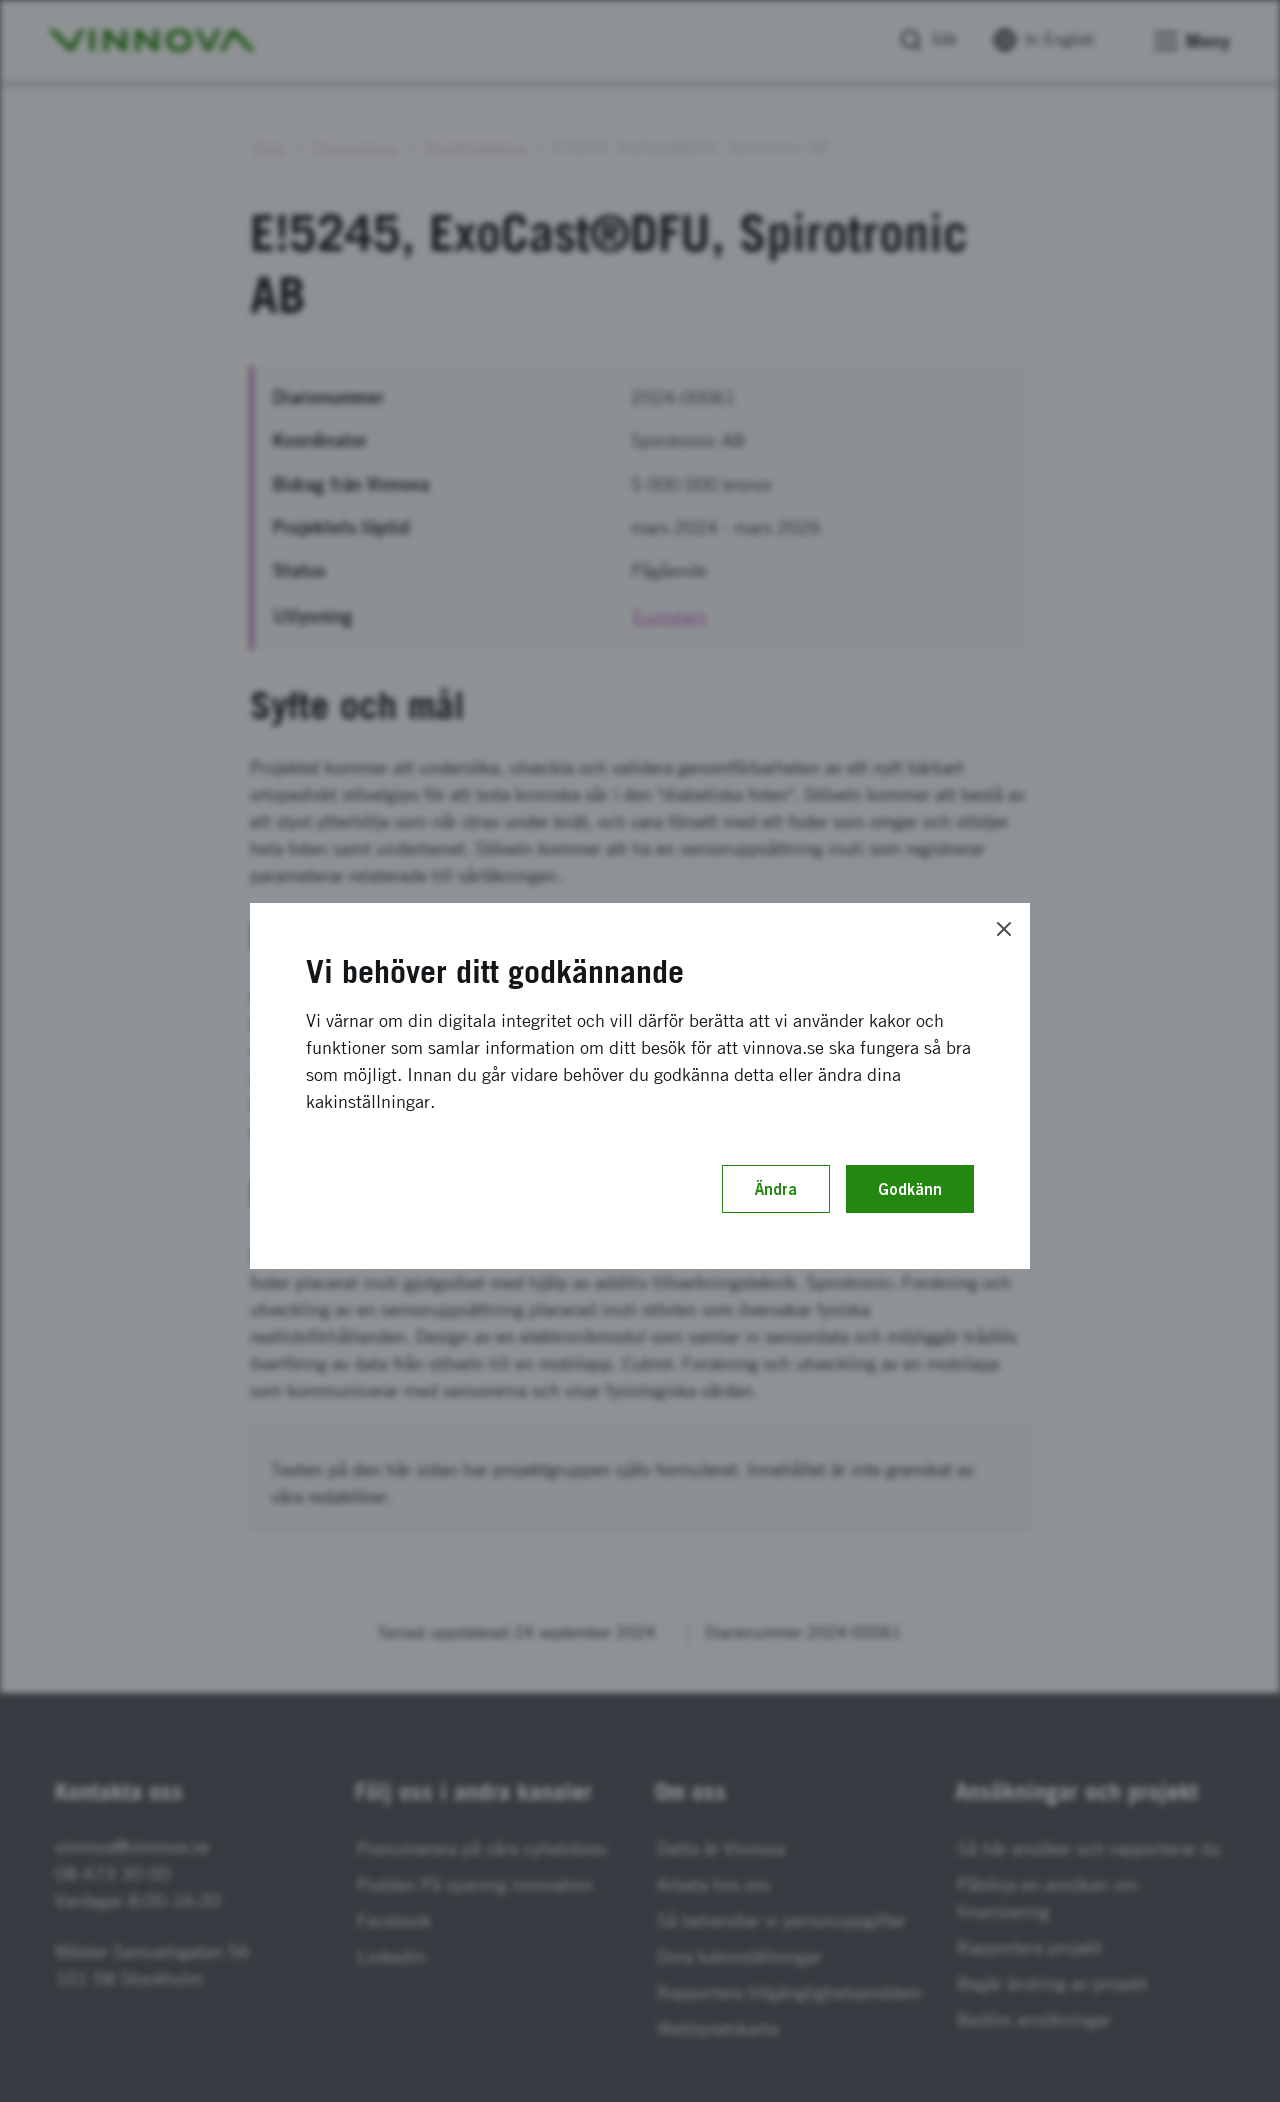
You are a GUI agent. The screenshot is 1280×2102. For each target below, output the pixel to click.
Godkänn (910, 1189)
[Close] (1004, 929)
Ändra (776, 1189)
